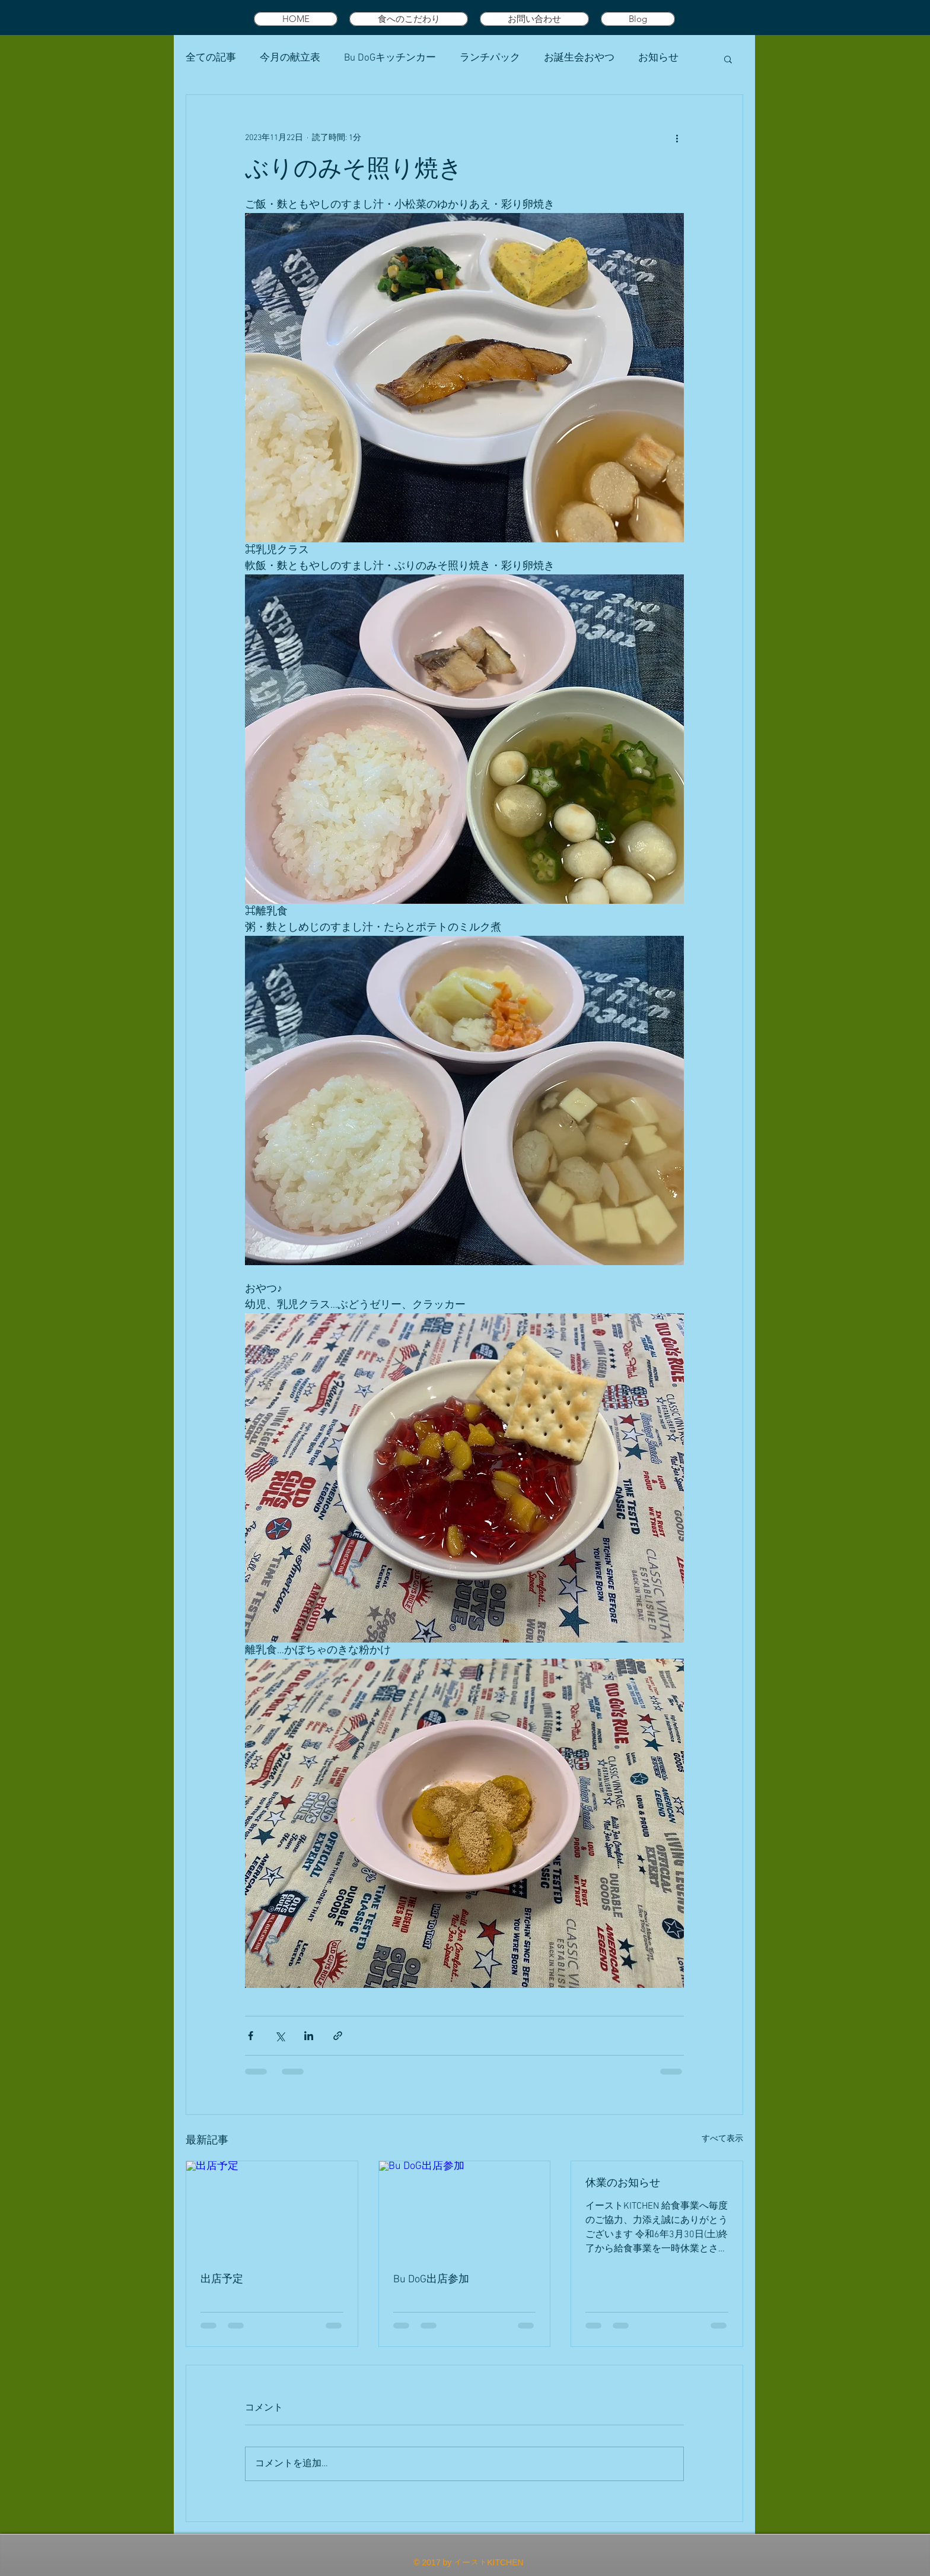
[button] (728, 58)
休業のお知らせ (622, 2183)
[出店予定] (272, 2209)
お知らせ (658, 58)
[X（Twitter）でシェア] (279, 2035)
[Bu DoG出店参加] (464, 2209)
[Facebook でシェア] (250, 2035)
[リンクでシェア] (337, 2035)
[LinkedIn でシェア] (308, 2035)
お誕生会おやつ (579, 58)
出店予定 (221, 2279)
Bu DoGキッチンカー (390, 58)
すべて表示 (722, 2139)
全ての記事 (211, 58)
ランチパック (490, 58)
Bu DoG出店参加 (431, 2279)
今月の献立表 (290, 58)
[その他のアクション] (677, 138)
